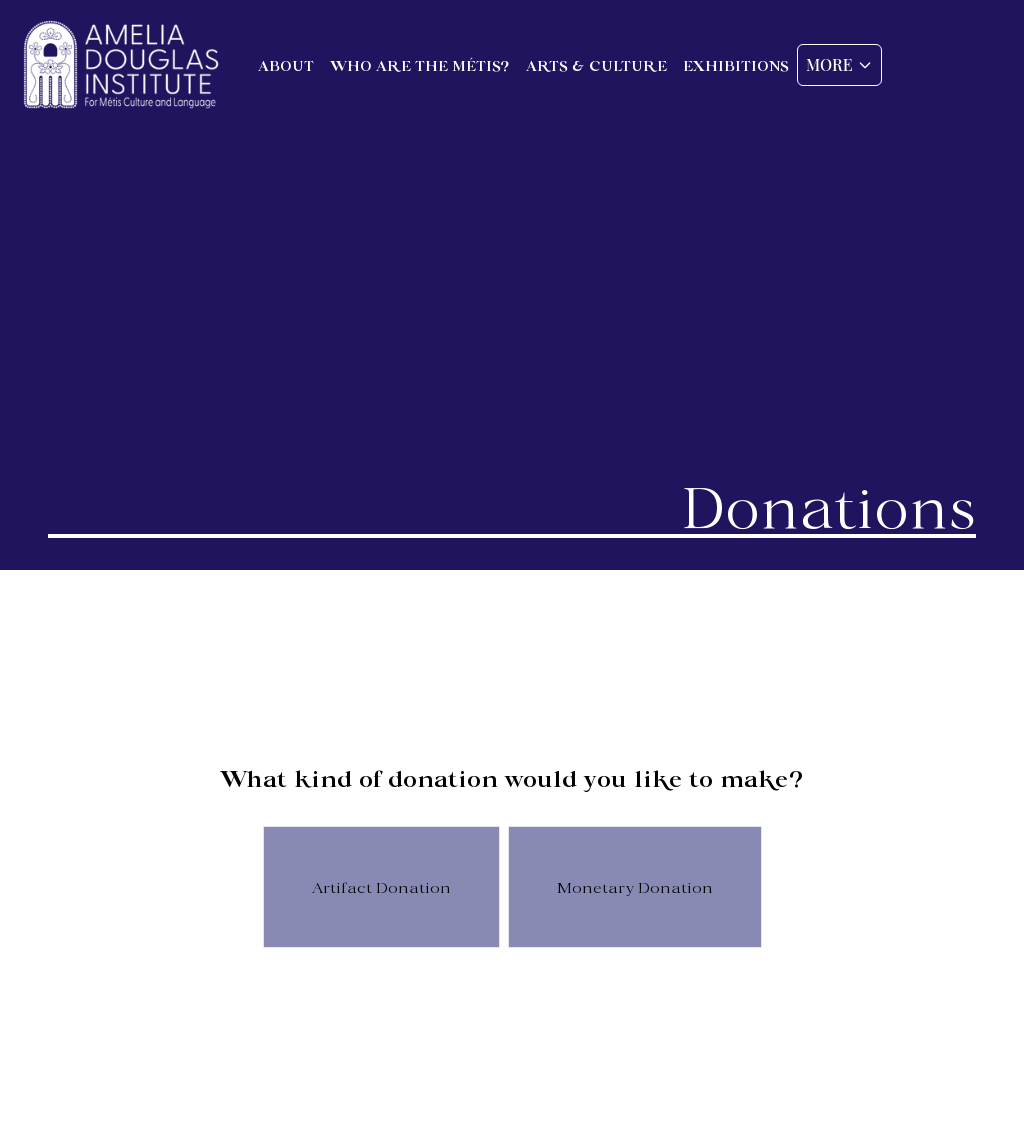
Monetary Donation (635, 886)
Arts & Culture (596, 65)
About (286, 65)
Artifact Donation (381, 886)
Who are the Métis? (420, 65)
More (839, 64)
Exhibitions (736, 65)
